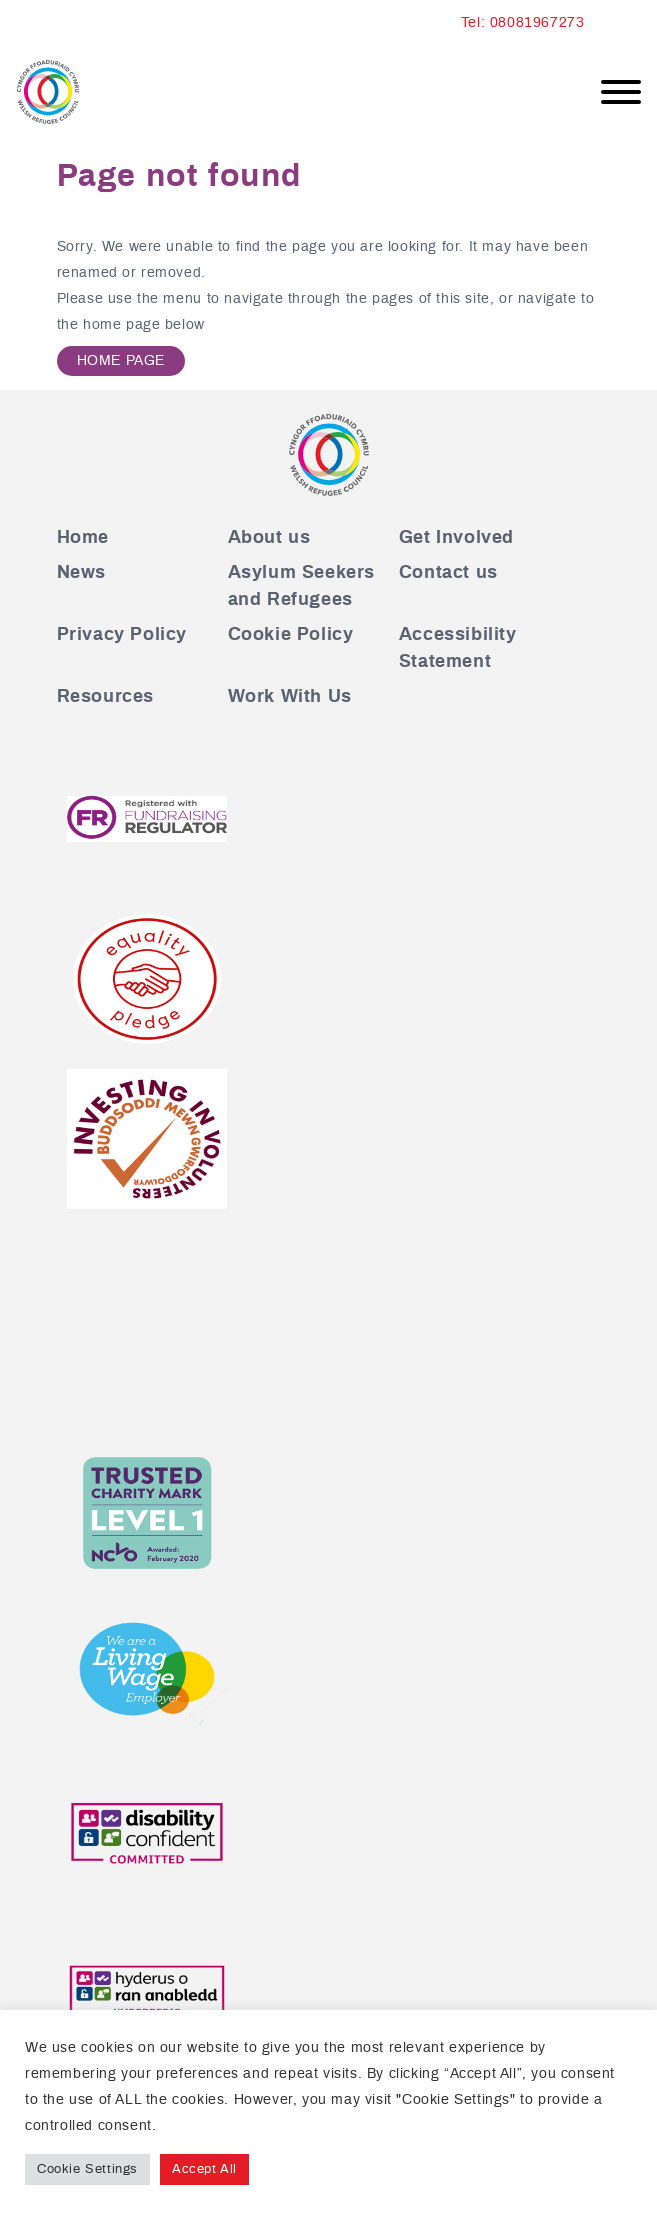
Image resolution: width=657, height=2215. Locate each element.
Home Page (121, 361)
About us (269, 538)
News (81, 573)
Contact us (448, 573)
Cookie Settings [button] (87, 2169)
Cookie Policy (291, 635)
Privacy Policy (122, 635)
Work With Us (290, 697)
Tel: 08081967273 (523, 23)
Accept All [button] (204, 2169)
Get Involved (456, 538)
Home (83, 538)
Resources (105, 697)
